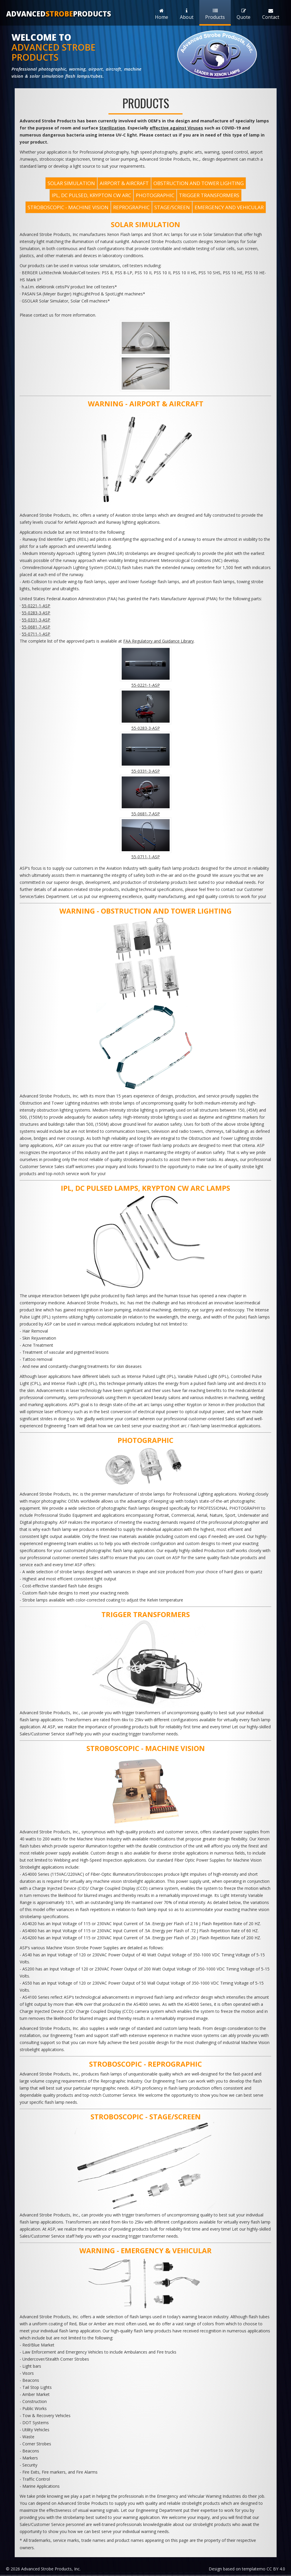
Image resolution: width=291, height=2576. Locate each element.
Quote (243, 14)
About (186, 14)
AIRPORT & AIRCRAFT (124, 183)
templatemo (253, 2569)
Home (161, 14)
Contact (270, 14)
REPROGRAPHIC (131, 207)
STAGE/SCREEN (172, 207)
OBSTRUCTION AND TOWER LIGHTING (198, 183)
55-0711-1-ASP (36, 634)
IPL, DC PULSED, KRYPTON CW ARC (91, 195)
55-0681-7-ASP (36, 627)
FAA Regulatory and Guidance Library (158, 641)
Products (215, 14)
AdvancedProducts (58, 14)
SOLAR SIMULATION (71, 183)
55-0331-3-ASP (36, 620)
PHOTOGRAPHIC (155, 195)
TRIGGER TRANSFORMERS (209, 195)
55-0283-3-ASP (36, 613)
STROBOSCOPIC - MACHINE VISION (68, 207)
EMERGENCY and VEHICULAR (229, 207)
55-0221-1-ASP (36, 605)
